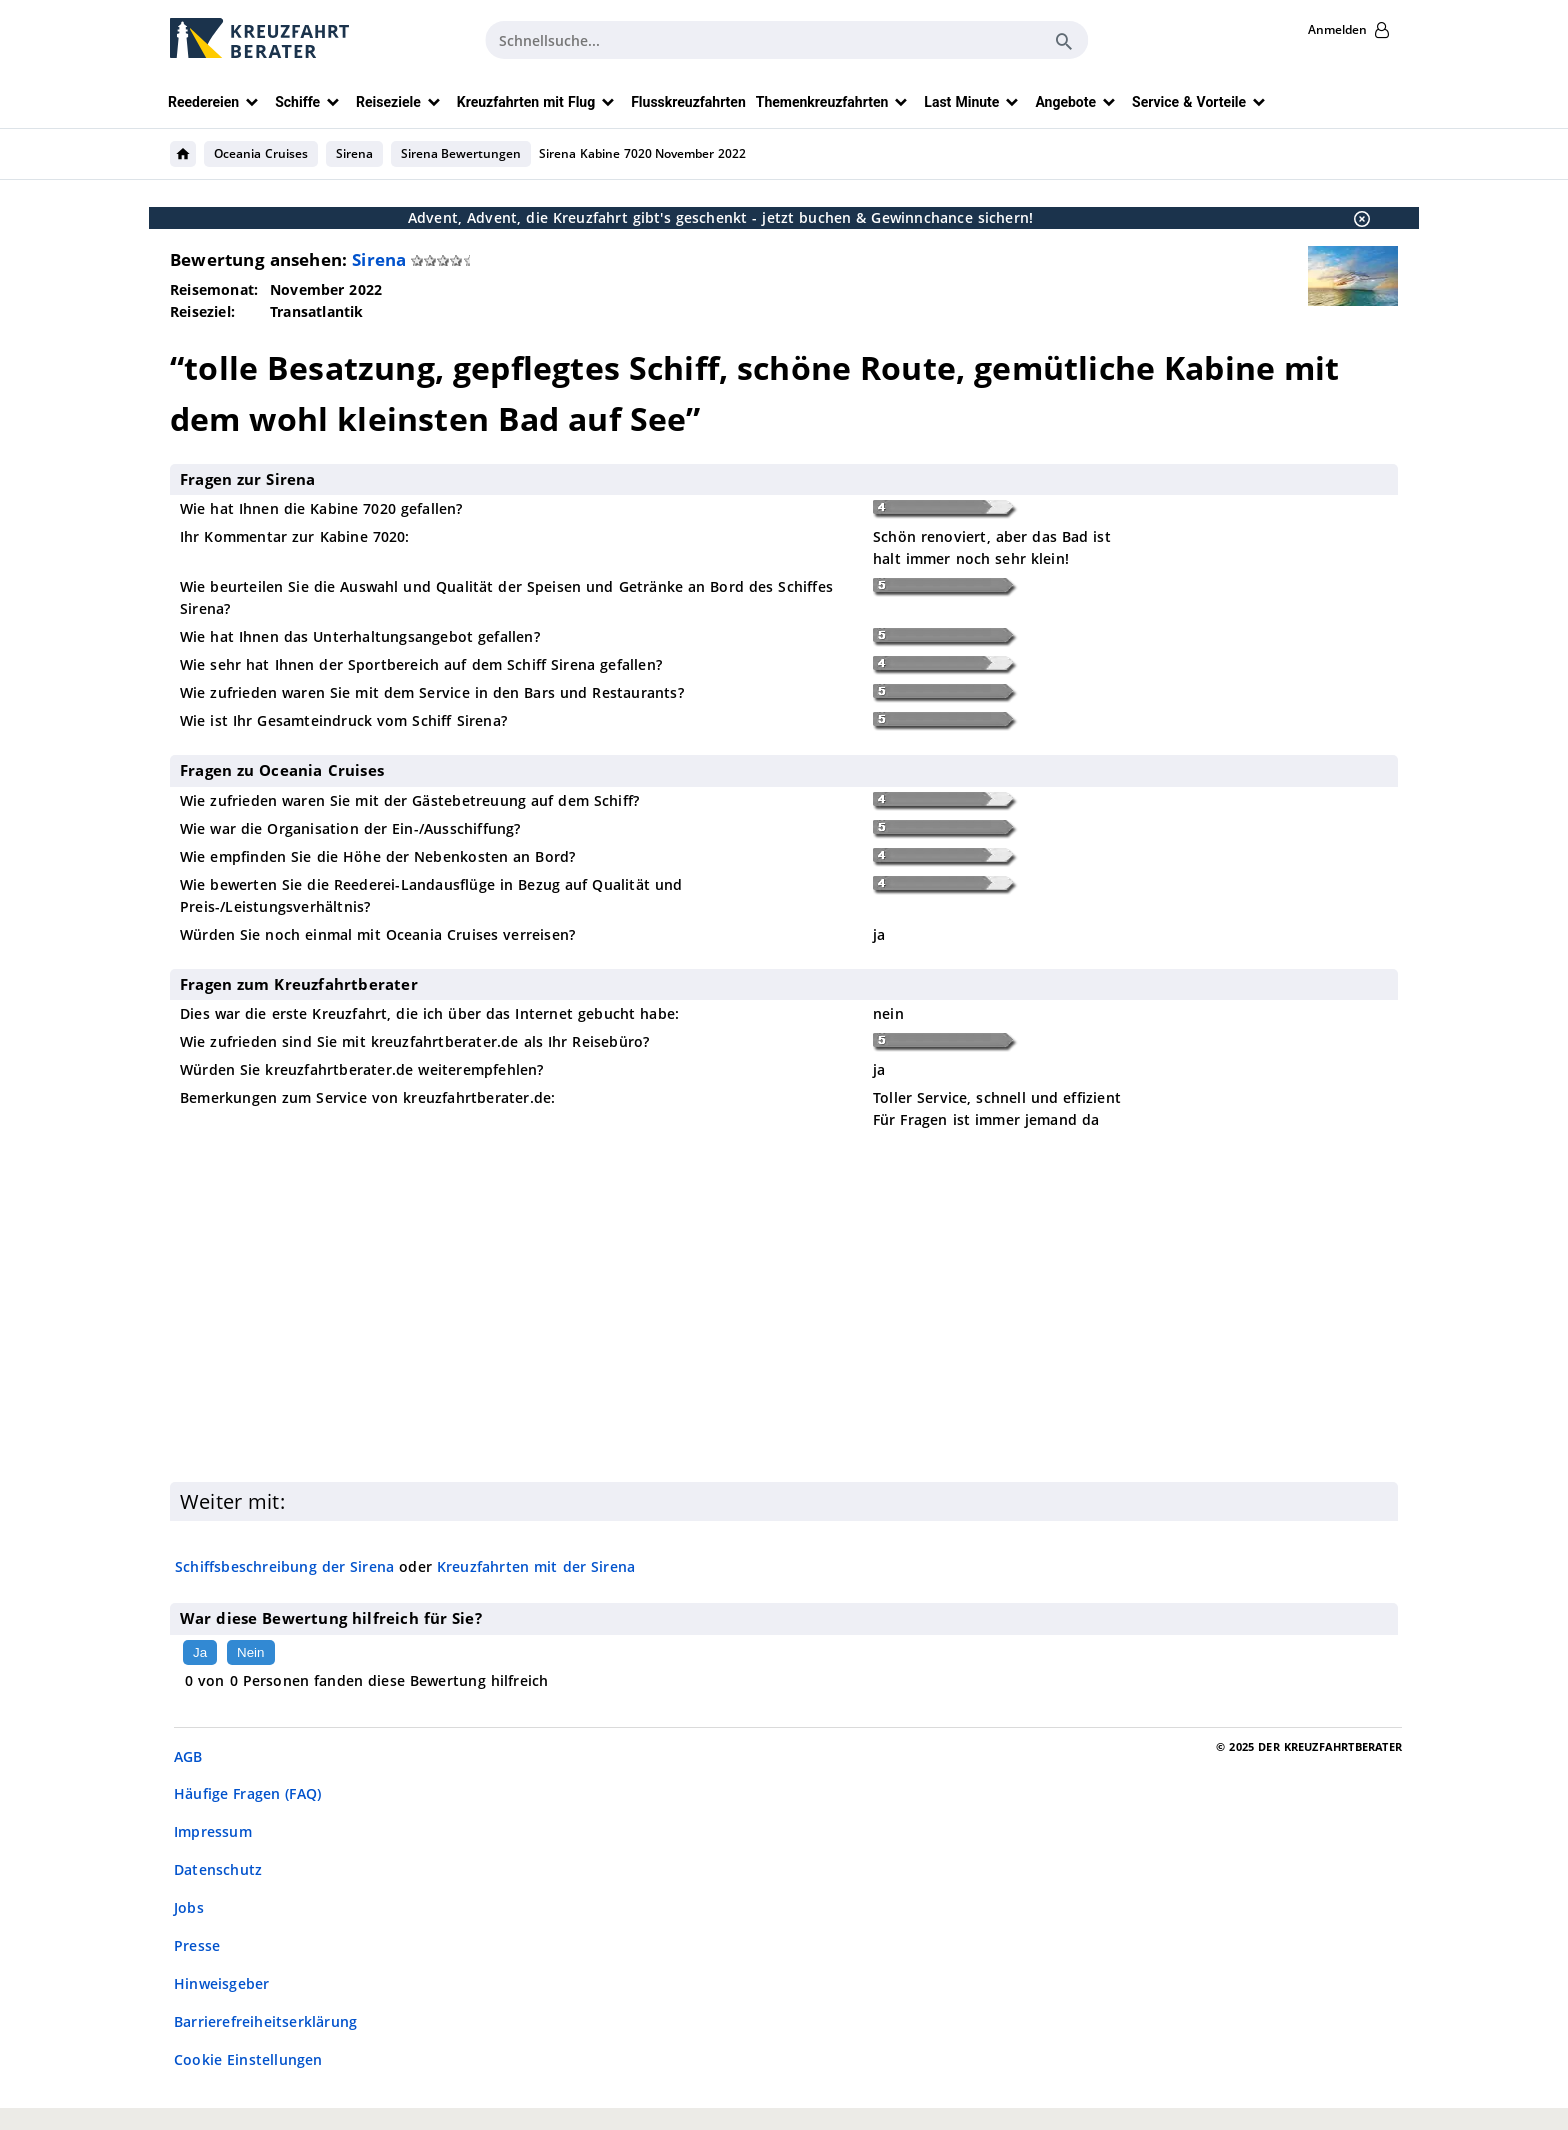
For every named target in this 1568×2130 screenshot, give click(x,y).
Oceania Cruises (261, 153)
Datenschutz (218, 1869)
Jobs (189, 1907)
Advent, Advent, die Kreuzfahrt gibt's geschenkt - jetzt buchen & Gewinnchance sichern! (720, 217)
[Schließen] (1356, 218)
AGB (188, 1756)
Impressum (213, 1831)
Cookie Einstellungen (248, 2059)
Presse (197, 1945)
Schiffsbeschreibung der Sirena (284, 1566)
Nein (250, 1652)
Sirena (354, 153)
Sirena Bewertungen (461, 153)
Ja (200, 1652)
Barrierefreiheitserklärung (265, 2021)
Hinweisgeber (221, 1983)
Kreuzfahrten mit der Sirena (536, 1566)
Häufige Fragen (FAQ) (247, 1793)
